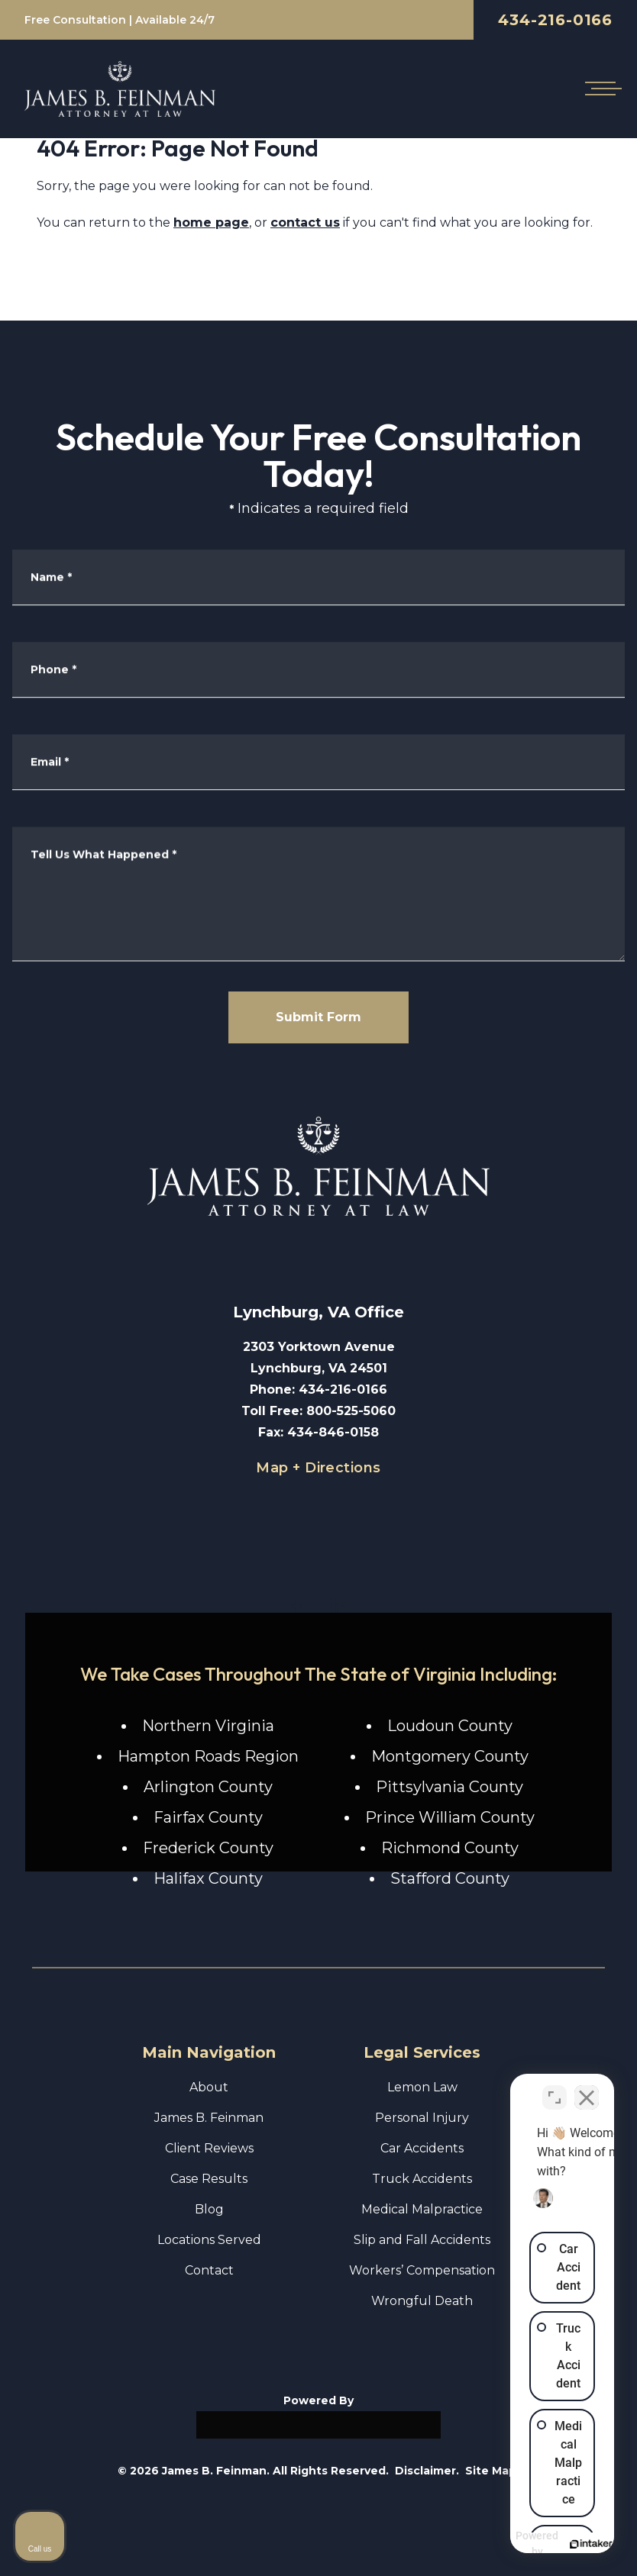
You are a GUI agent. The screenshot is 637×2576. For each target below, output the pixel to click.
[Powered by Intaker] (507, 2544)
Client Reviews (209, 2148)
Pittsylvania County (449, 1787)
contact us (305, 222)
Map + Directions (318, 1467)
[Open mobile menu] (600, 89)
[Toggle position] (554, 2088)
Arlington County (208, 1787)
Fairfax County (208, 1817)
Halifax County (208, 1878)
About (208, 2087)
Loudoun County (450, 1726)
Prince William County (450, 1817)
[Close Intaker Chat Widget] (586, 2088)
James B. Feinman (209, 2117)
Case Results (208, 2178)
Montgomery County (450, 1756)
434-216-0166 (555, 20)
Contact (209, 2270)
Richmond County (450, 1848)
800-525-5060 (351, 1411)
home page (211, 222)
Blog (209, 2209)
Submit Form (318, 1017)
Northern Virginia (208, 1726)
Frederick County (208, 1848)
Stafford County (449, 1878)
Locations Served (209, 2240)
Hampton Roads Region (208, 1756)
